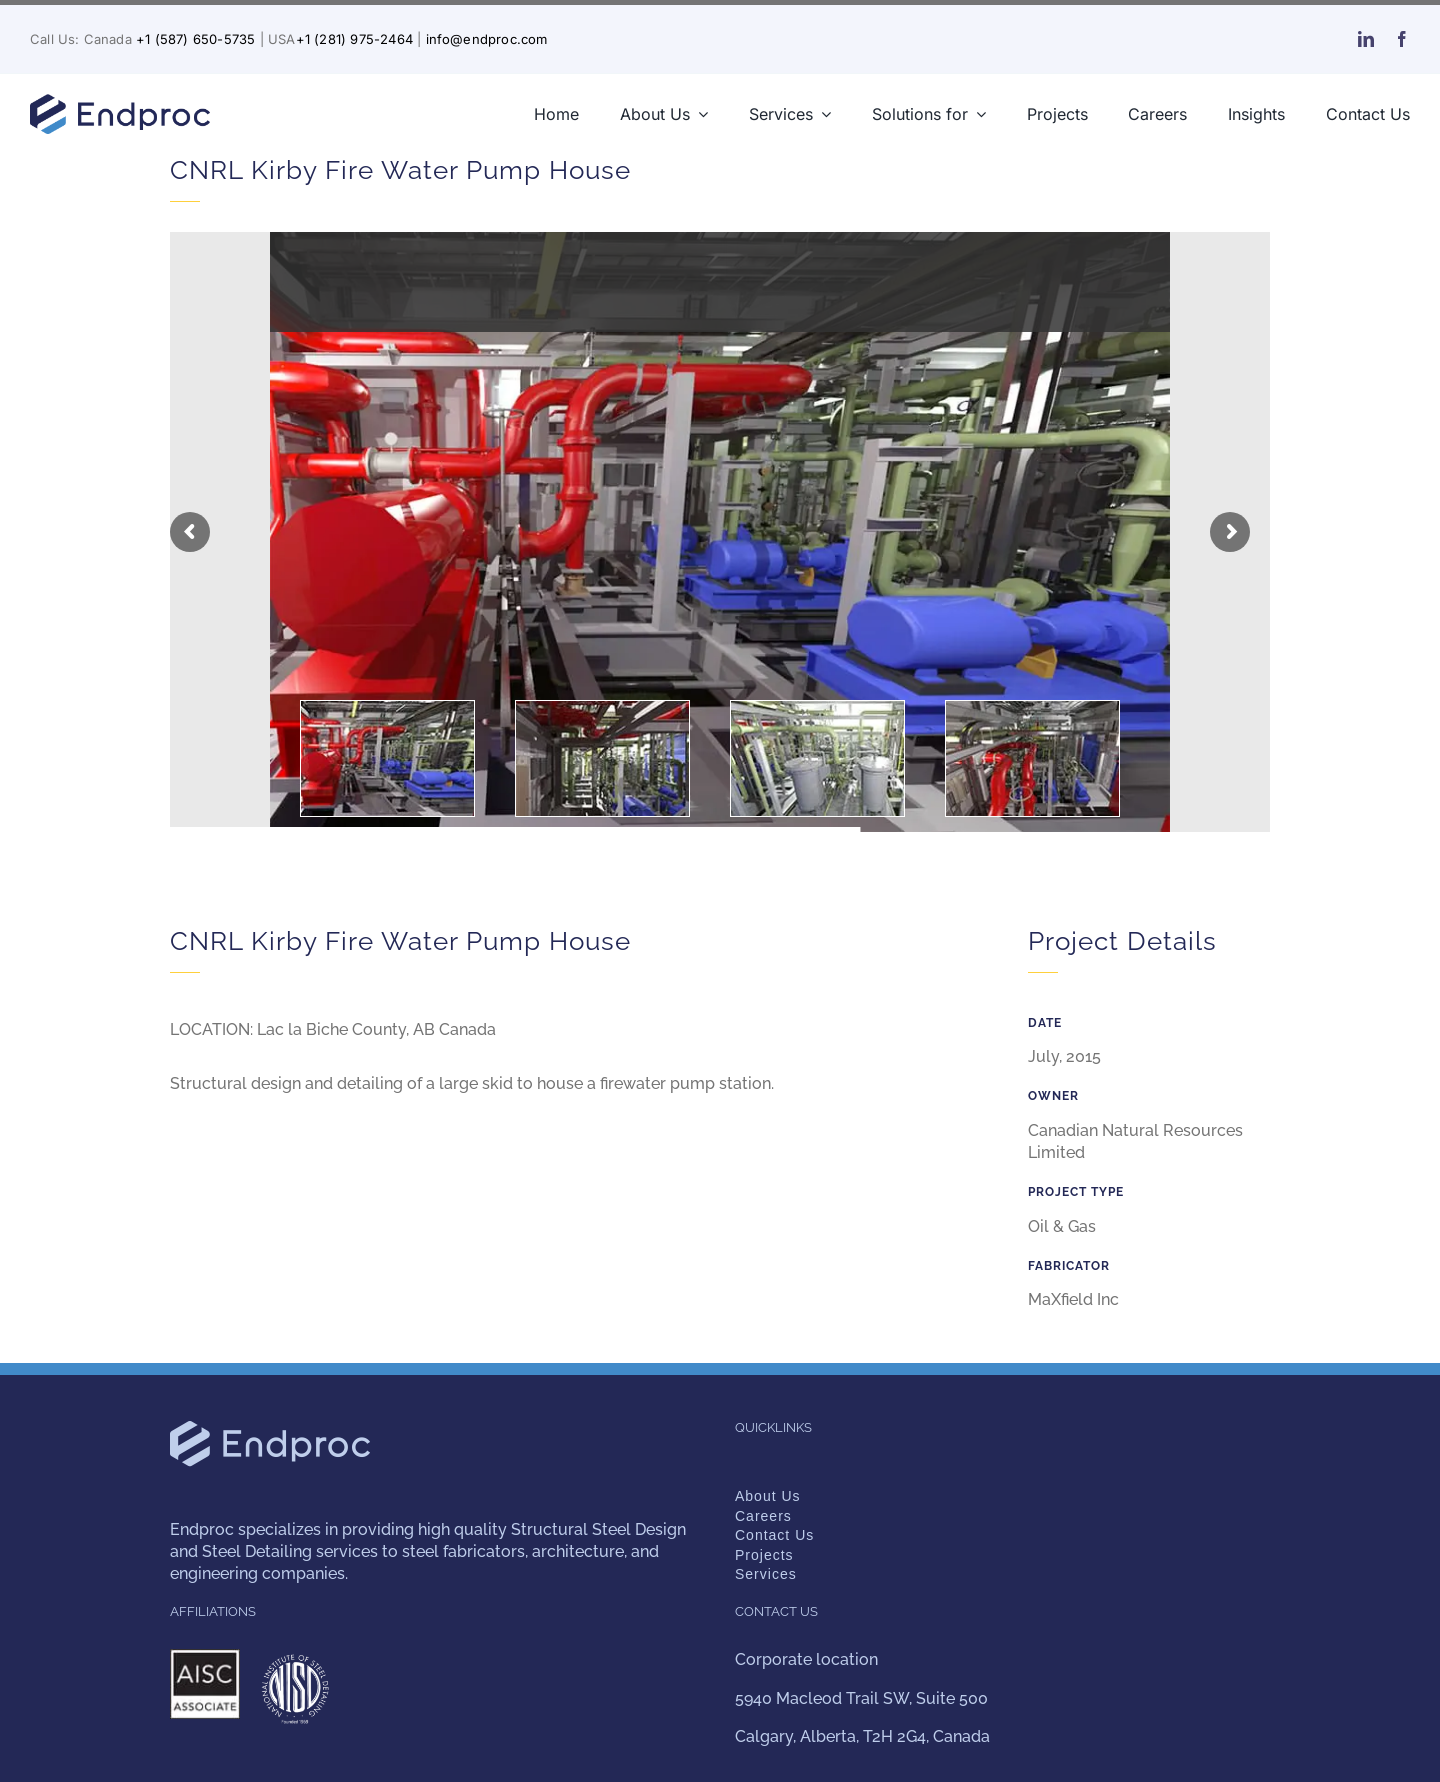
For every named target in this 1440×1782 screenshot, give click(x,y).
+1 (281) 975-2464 (354, 39)
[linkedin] (1366, 39)
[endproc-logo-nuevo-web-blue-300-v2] (120, 99)
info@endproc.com (487, 39)
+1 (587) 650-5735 (195, 39)
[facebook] (1402, 39)
